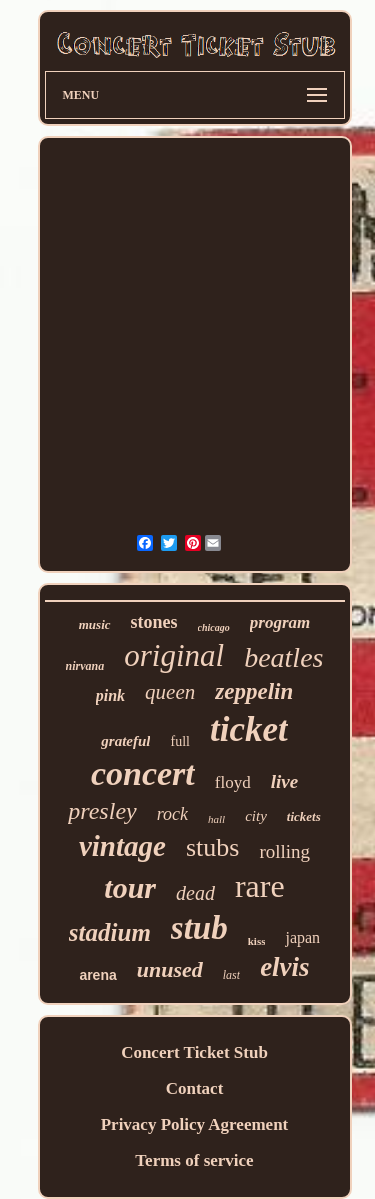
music (95, 624)
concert (143, 773)
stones (154, 622)
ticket (249, 729)
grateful (125, 741)
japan (302, 937)
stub (199, 928)
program (280, 622)
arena (97, 975)
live (284, 781)
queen (170, 692)
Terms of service (194, 1160)
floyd (233, 782)
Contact (195, 1088)
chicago (214, 627)
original (174, 655)
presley (102, 811)
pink (110, 695)
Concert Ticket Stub (194, 1052)
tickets (304, 816)
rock (172, 814)
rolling (284, 851)
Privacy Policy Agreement (195, 1124)
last (231, 975)
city (256, 816)
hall (216, 819)
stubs (212, 847)
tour (130, 887)
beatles (283, 657)
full (179, 741)
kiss (257, 941)
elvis (284, 967)
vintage (122, 846)
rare (260, 886)
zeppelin (254, 691)
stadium (110, 932)
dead (195, 893)
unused (170, 969)
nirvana (85, 666)
